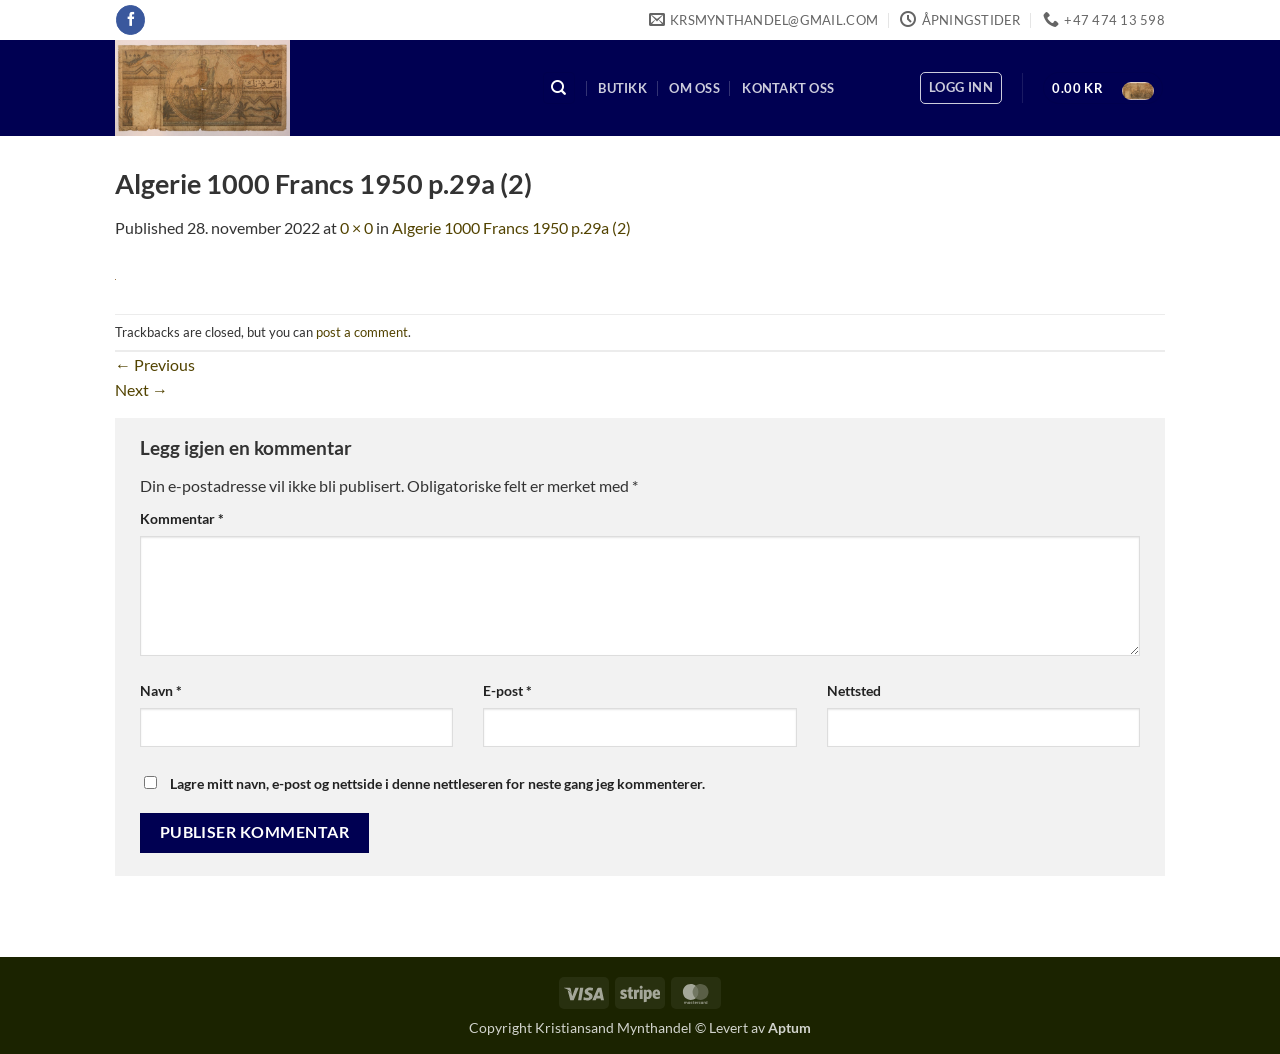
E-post (507, 690)
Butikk (622, 88)
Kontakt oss (788, 88)
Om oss (694, 88)
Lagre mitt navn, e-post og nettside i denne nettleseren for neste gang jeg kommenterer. (437, 783)
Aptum (789, 1027)
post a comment (362, 332)
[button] (961, 88)
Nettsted (854, 690)
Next (141, 389)
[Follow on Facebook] (130, 20)
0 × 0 (356, 227)
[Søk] (559, 88)
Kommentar (182, 518)
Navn (161, 690)
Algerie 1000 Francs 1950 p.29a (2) (511, 227)
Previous (155, 364)
